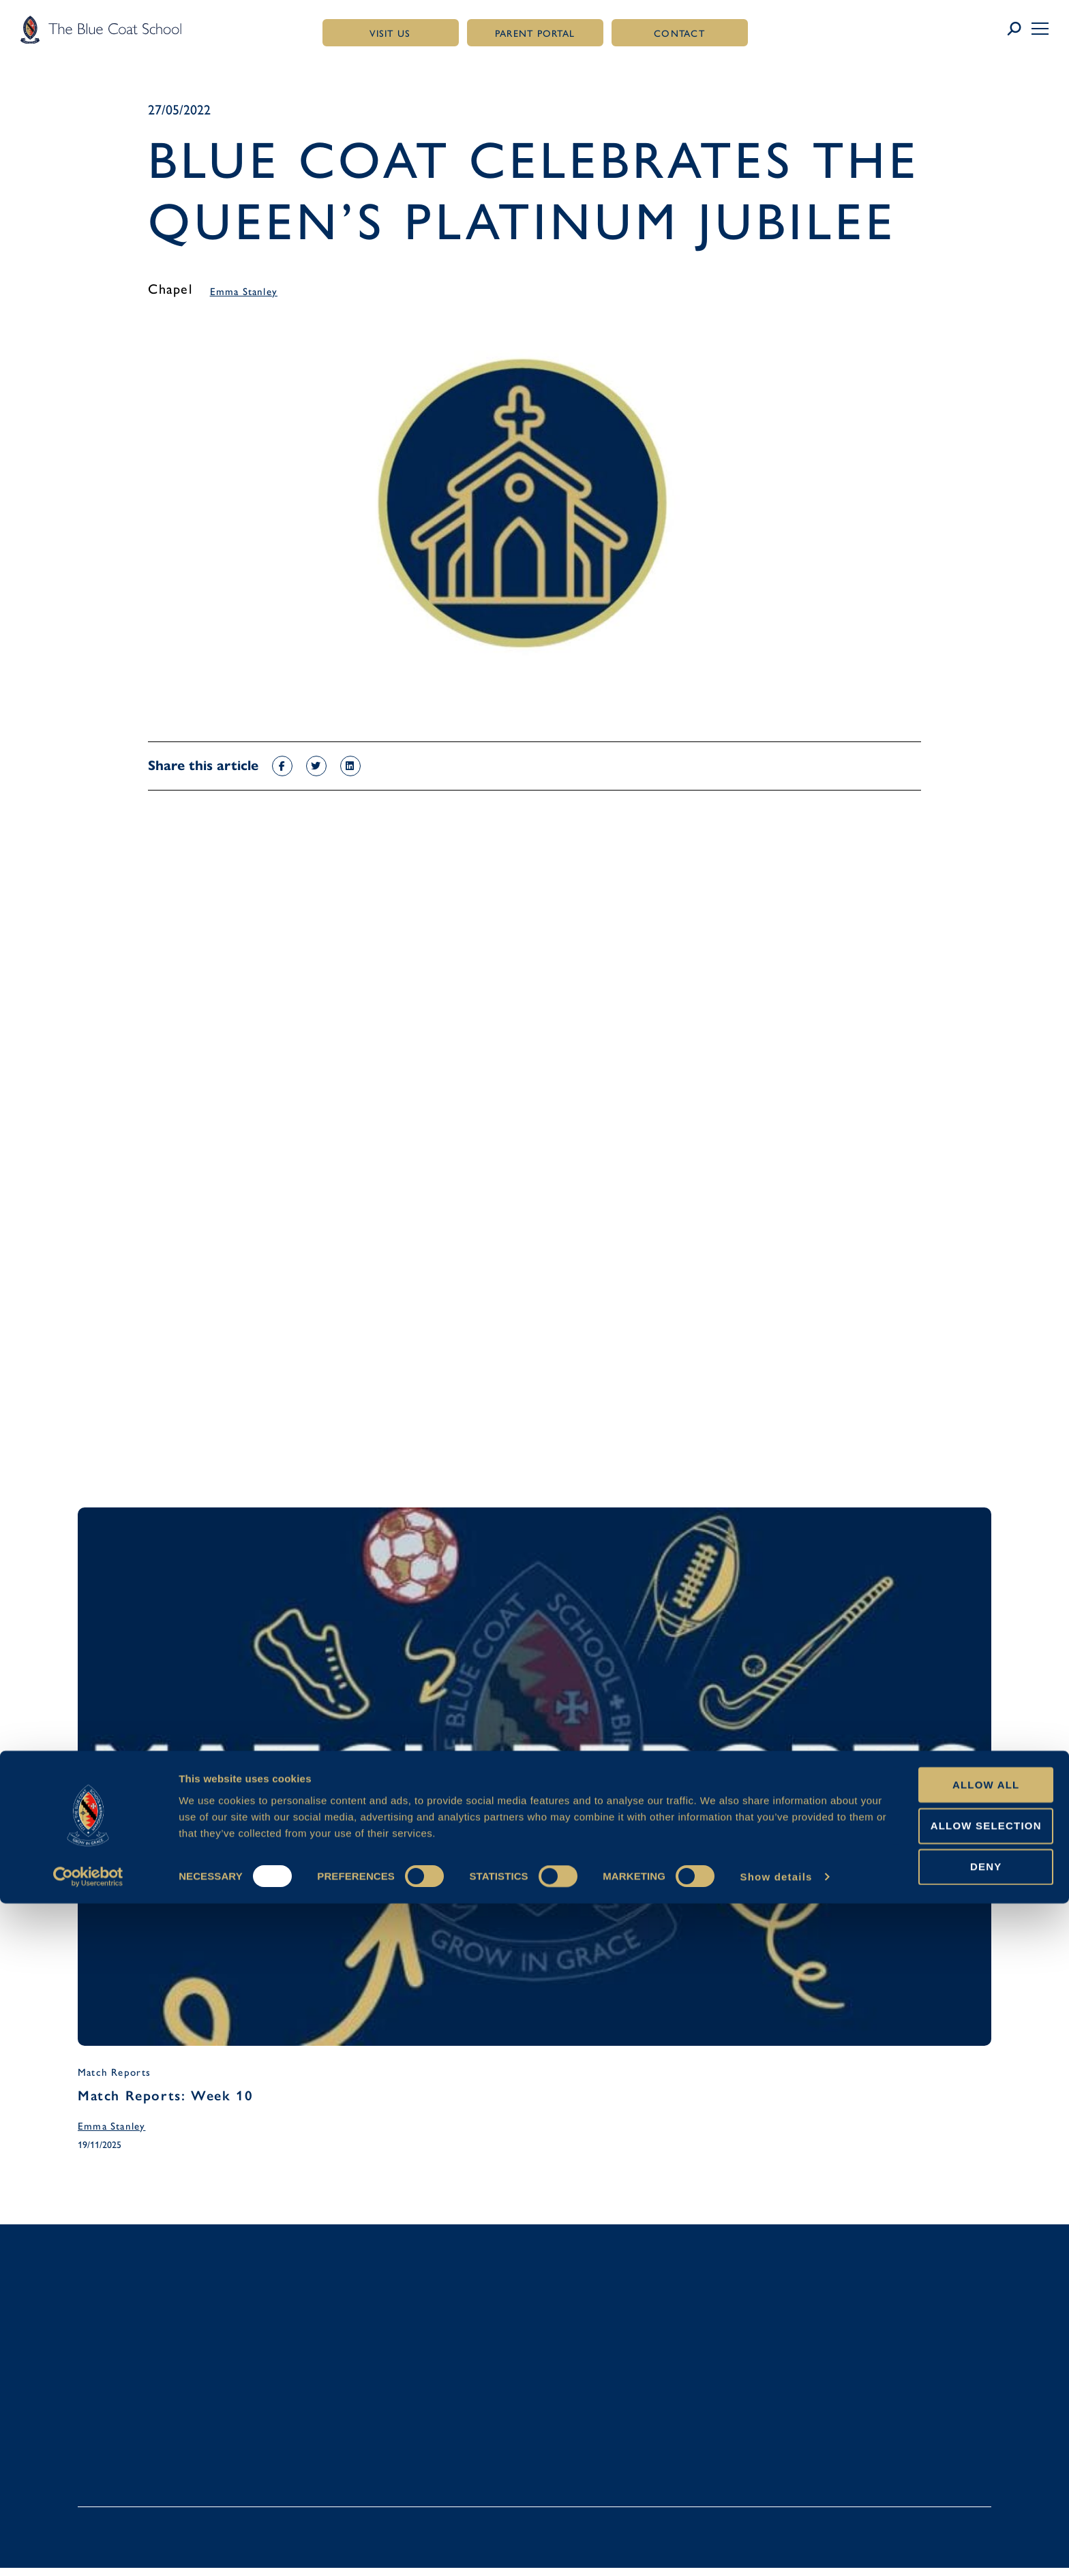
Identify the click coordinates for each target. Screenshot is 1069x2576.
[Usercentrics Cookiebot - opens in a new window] (88, 2549)
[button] (1040, 28)
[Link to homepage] (100, 29)
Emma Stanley (243, 292)
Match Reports (114, 2075)
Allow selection (955, 2498)
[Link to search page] (1019, 29)
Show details (776, 2549)
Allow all (955, 2456)
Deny (955, 2539)
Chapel (170, 289)
